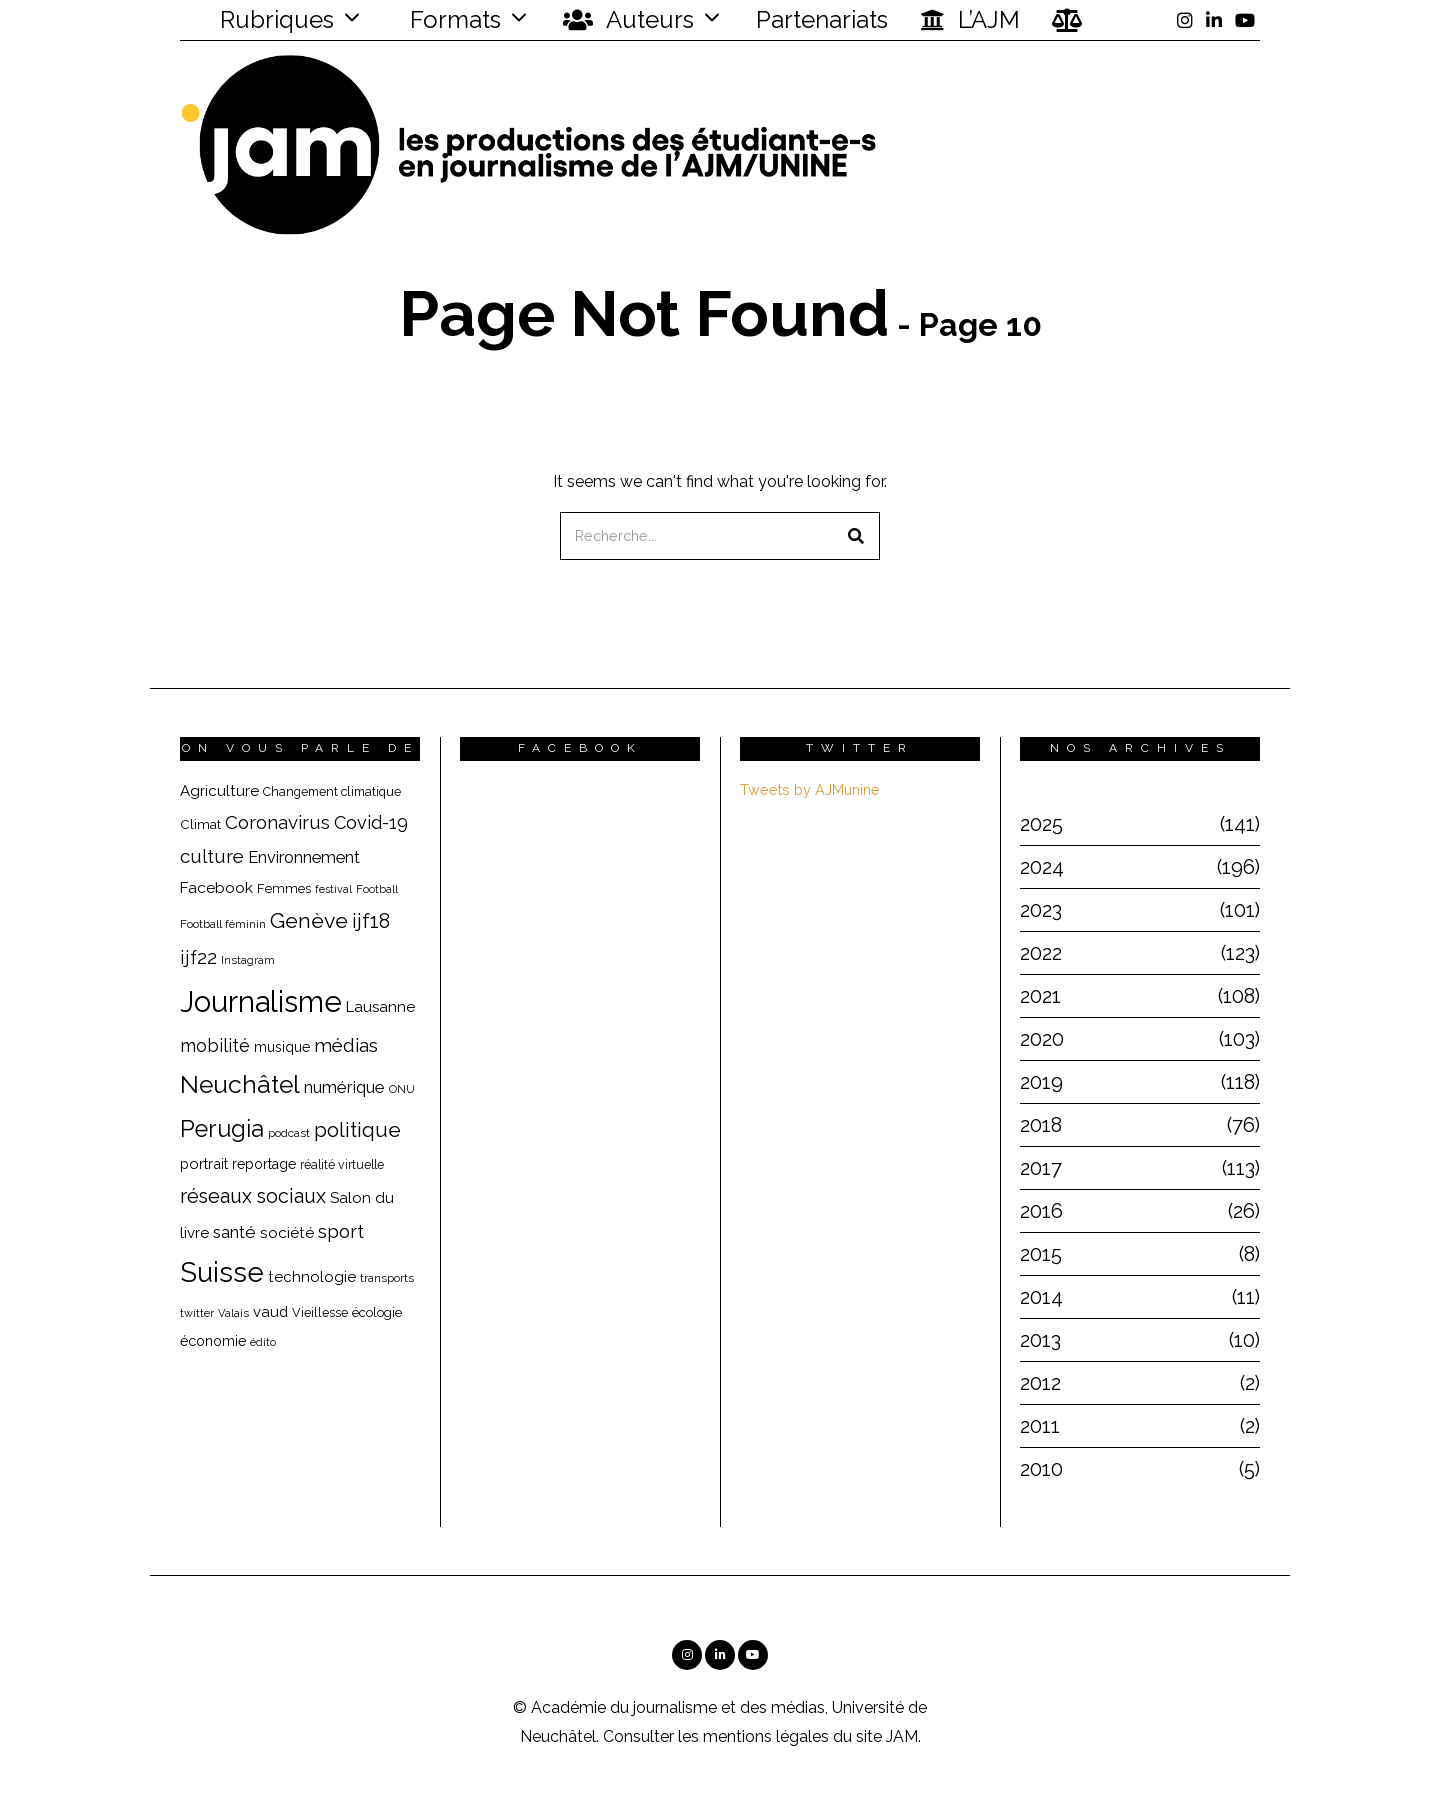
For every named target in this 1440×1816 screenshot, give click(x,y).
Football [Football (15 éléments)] (377, 889)
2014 (1041, 1297)
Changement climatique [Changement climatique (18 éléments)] (332, 791)
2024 (1042, 867)
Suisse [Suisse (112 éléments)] (222, 1272)
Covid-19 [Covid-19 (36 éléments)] (371, 822)
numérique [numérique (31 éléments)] (344, 1087)
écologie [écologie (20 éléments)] (377, 1312)
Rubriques (264, 19)
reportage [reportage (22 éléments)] (264, 1164)
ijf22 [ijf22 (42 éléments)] (198, 957)
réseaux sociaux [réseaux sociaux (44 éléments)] (253, 1196)
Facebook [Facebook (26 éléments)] (216, 887)
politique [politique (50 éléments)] (357, 1129)
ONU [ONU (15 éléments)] (402, 1089)
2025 (1041, 824)
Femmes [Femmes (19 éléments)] (284, 888)
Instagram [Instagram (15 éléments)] (248, 960)
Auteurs (628, 20)
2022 (1041, 953)
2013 (1040, 1340)
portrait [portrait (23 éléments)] (204, 1163)
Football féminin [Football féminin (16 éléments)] (223, 924)
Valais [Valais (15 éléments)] (233, 1313)
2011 (1040, 1426)
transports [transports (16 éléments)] (387, 1278)
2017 (1041, 1168)
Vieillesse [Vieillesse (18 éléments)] (320, 1312)
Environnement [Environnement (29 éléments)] (304, 857)
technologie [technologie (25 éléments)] (312, 1277)
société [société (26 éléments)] (287, 1232)
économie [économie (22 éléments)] (213, 1341)
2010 (1041, 1469)
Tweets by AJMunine (810, 789)
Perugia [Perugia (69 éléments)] (222, 1129)
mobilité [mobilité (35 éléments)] (215, 1045)
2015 (1041, 1254)
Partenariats (822, 19)
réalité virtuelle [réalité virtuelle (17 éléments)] (342, 1165)
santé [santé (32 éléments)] (234, 1232)
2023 (1041, 910)
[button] (856, 536)
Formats (452, 19)
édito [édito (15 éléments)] (263, 1342)
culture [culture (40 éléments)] (212, 856)
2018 (1041, 1125)
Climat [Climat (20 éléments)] (200, 824)
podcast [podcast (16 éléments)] (289, 1133)
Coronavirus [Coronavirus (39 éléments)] (277, 822)
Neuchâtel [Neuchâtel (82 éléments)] (240, 1084)
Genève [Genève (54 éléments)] (309, 920)
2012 (1040, 1383)
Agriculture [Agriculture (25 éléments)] (219, 791)
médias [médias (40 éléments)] (346, 1045)
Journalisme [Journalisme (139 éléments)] (261, 1001)
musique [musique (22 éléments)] (282, 1047)
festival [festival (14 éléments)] (333, 889)
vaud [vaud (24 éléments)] (270, 1311)
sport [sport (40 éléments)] (341, 1231)
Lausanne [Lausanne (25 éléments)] (380, 1007)
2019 (1041, 1082)
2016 (1041, 1211)
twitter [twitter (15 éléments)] (197, 1313)
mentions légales (766, 1736)
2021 (1040, 996)
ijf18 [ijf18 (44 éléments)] (371, 921)
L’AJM (970, 20)
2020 (1042, 1039)
